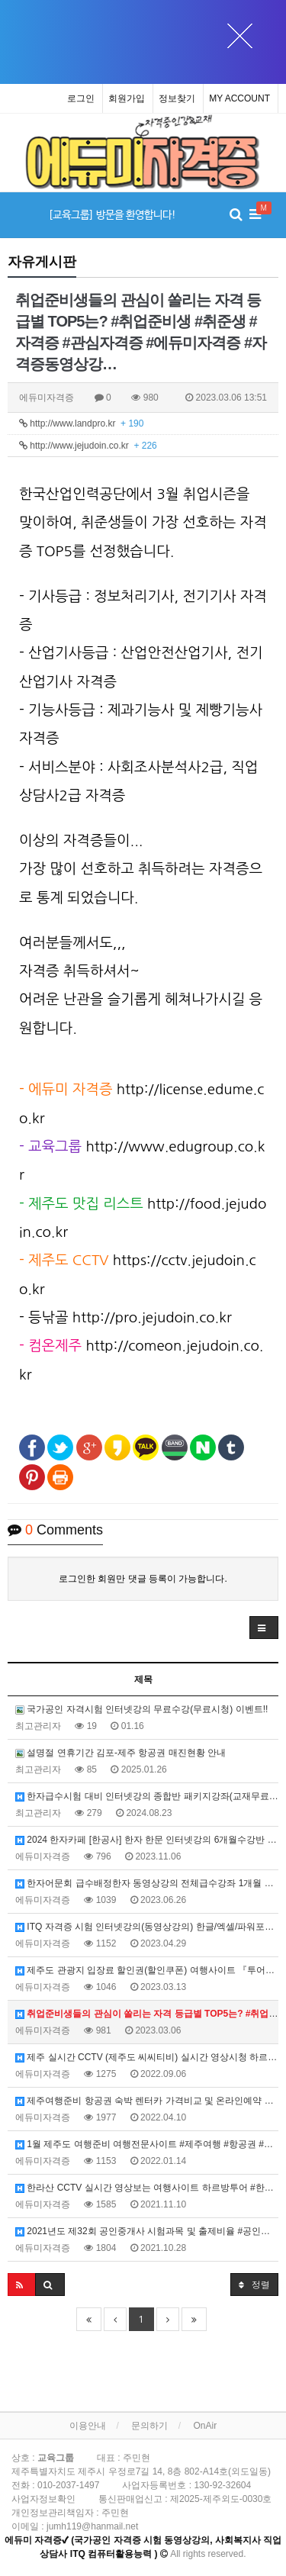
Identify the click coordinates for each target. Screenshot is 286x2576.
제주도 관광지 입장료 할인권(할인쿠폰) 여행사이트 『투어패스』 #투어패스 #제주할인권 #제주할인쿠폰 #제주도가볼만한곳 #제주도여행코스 (146, 1970)
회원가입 (126, 98)
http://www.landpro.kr (81, 423)
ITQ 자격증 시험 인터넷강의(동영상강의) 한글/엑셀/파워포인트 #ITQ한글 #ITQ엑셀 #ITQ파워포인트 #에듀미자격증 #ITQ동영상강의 (146, 1926)
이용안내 (87, 2425)
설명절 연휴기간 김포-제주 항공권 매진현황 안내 (120, 1752)
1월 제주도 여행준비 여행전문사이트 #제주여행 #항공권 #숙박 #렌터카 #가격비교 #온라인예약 (146, 2144)
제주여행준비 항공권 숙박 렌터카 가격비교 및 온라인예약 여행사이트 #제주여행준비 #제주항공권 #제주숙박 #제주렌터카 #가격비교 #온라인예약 (146, 2100)
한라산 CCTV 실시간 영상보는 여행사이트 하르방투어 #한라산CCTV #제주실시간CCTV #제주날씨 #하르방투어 (146, 2187)
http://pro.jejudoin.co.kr (152, 1317)
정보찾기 (177, 98)
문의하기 (149, 2425)
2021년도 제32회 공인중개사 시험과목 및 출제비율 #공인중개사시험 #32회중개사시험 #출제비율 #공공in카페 (146, 2231)
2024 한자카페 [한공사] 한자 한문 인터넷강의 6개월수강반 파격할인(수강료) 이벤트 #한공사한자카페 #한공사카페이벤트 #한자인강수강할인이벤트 (146, 1839)
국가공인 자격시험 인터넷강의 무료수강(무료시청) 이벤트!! (141, 1709)
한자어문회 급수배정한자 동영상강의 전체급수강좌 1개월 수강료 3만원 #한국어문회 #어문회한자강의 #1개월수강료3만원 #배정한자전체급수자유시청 (146, 1883)
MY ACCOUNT (239, 98)
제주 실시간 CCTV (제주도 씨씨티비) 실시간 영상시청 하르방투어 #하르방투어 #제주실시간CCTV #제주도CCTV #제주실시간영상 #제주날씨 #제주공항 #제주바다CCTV (146, 2057)
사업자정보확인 (43, 2499)
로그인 (81, 98)
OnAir (205, 2425)
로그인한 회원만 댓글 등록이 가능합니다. (143, 1578)
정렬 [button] (254, 2284)
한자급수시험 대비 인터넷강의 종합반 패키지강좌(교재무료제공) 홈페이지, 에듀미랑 (146, 1796)
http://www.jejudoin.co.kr (88, 445)
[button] (263, 1627)
